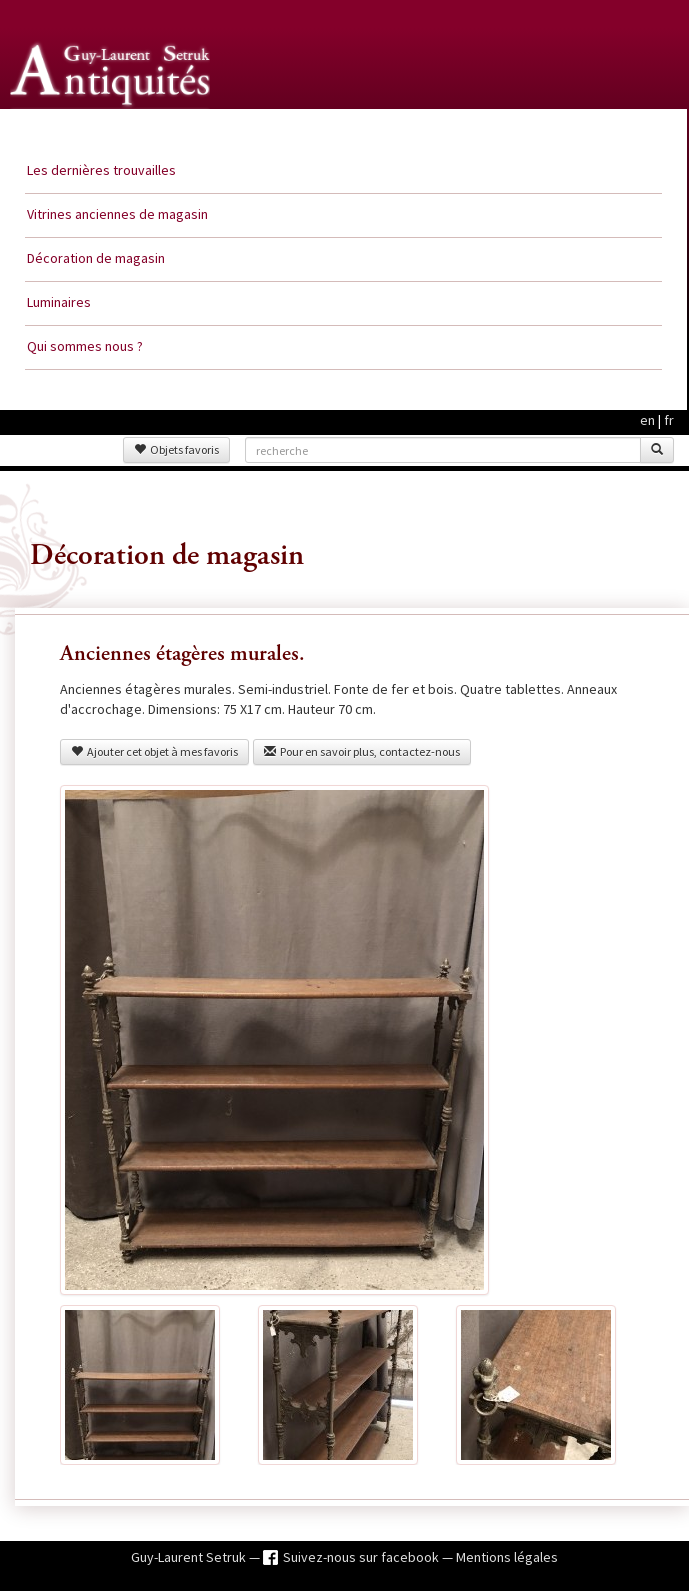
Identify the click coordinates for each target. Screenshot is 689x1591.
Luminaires (59, 302)
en (647, 420)
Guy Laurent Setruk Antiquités (112, 129)
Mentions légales (507, 1557)
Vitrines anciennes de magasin (117, 214)
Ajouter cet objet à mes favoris (154, 751)
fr (669, 420)
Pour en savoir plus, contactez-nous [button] (362, 751)
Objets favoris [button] (176, 449)
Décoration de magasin (96, 258)
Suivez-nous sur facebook (362, 1557)
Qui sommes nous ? (85, 346)
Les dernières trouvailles (101, 170)
